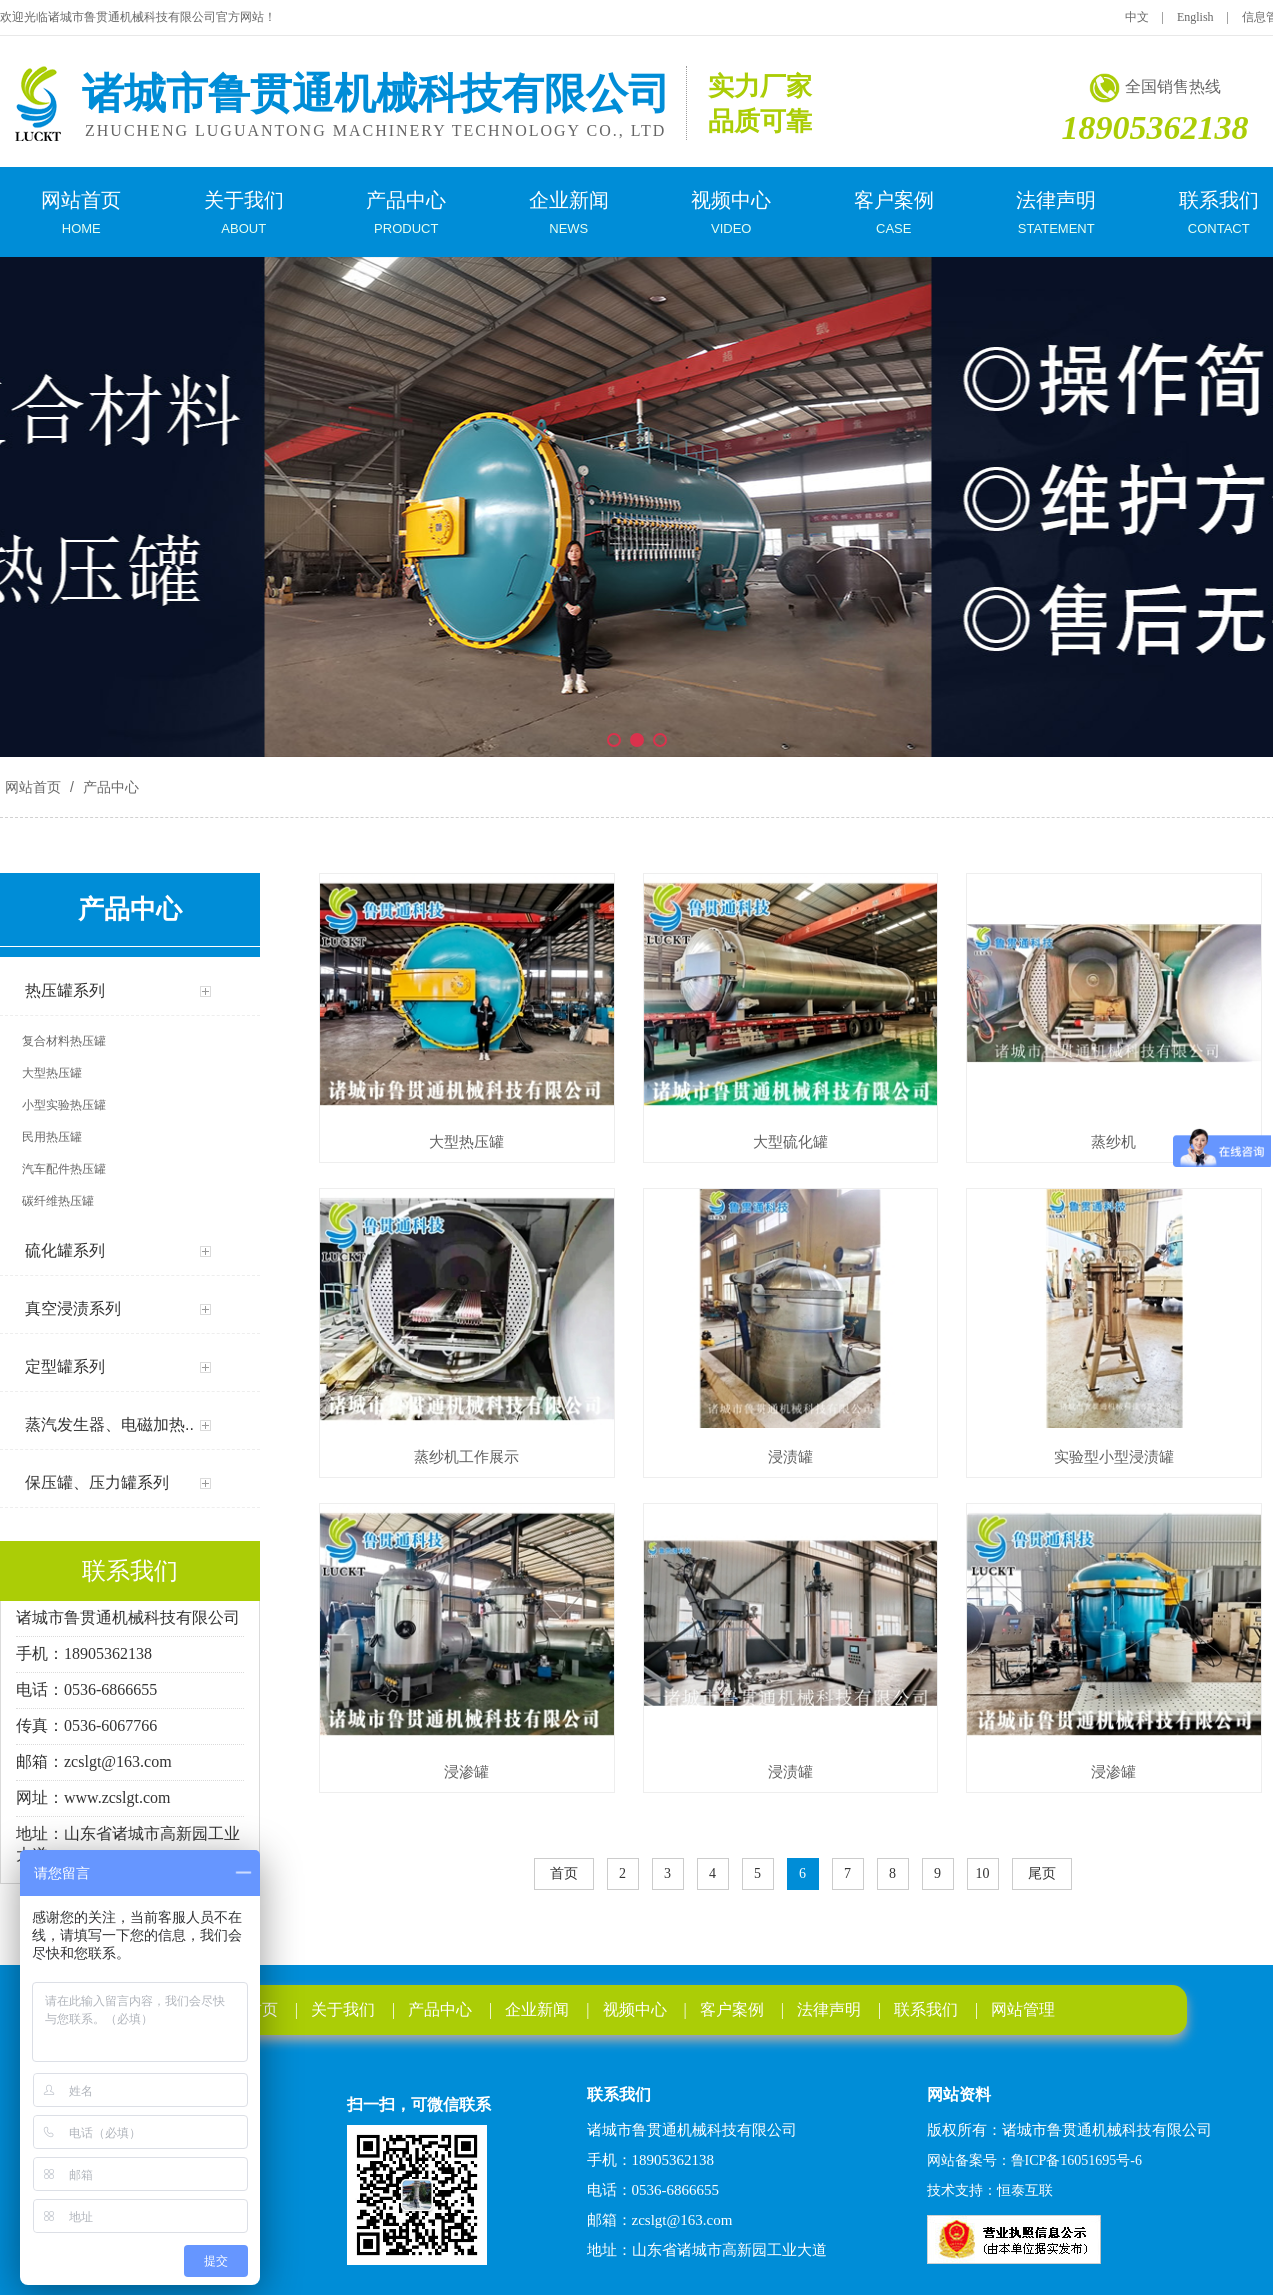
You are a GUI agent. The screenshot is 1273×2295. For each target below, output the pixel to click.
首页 (564, 1873)
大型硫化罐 (790, 1141)
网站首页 (33, 787)
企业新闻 (537, 2009)
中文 (1137, 17)
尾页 (1042, 1873)
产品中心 (109, 787)
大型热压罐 (466, 1141)
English (1195, 17)
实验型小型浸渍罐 (1114, 1456)
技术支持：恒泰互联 (990, 2190)
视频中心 (635, 2009)
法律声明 (829, 2009)
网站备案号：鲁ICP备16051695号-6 (1034, 2160)
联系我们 (926, 2009)
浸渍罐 (790, 1456)
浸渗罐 (466, 1771)
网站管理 (1023, 2009)
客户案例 (732, 2009)
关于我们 (343, 2009)
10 (983, 1873)
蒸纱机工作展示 (466, 1456)
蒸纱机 (1113, 1141)
